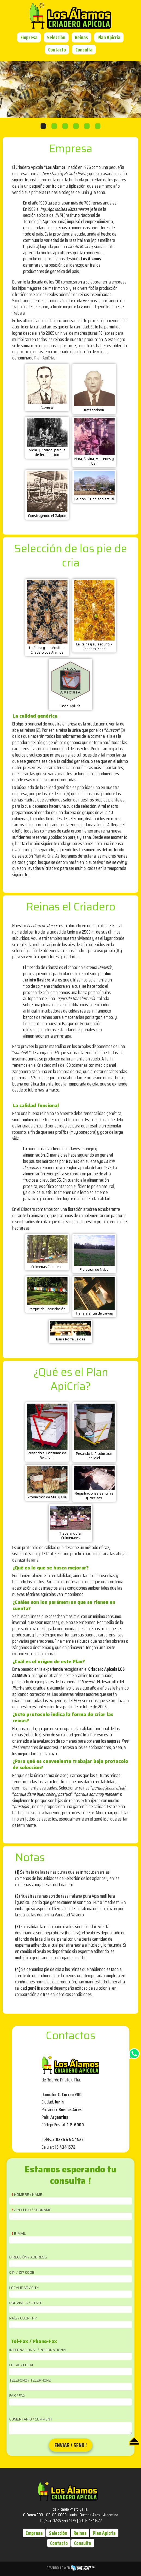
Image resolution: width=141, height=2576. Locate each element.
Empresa (29, 37)
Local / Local (21, 2365)
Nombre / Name (28, 2194)
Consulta (84, 49)
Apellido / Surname (32, 2210)
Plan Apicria (108, 37)
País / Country (23, 2318)
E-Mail (20, 2233)
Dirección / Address (28, 2257)
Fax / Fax (17, 2395)
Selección (56, 37)
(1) (117, 950)
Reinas (81, 37)
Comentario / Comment (31, 2419)
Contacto (57, 49)
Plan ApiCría (44, 358)
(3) (123, 730)
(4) (68, 793)
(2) (38, 730)
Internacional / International (38, 2350)
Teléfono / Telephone (30, 2380)
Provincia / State (25, 2303)
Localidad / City (24, 2287)
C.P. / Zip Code (21, 2272)
